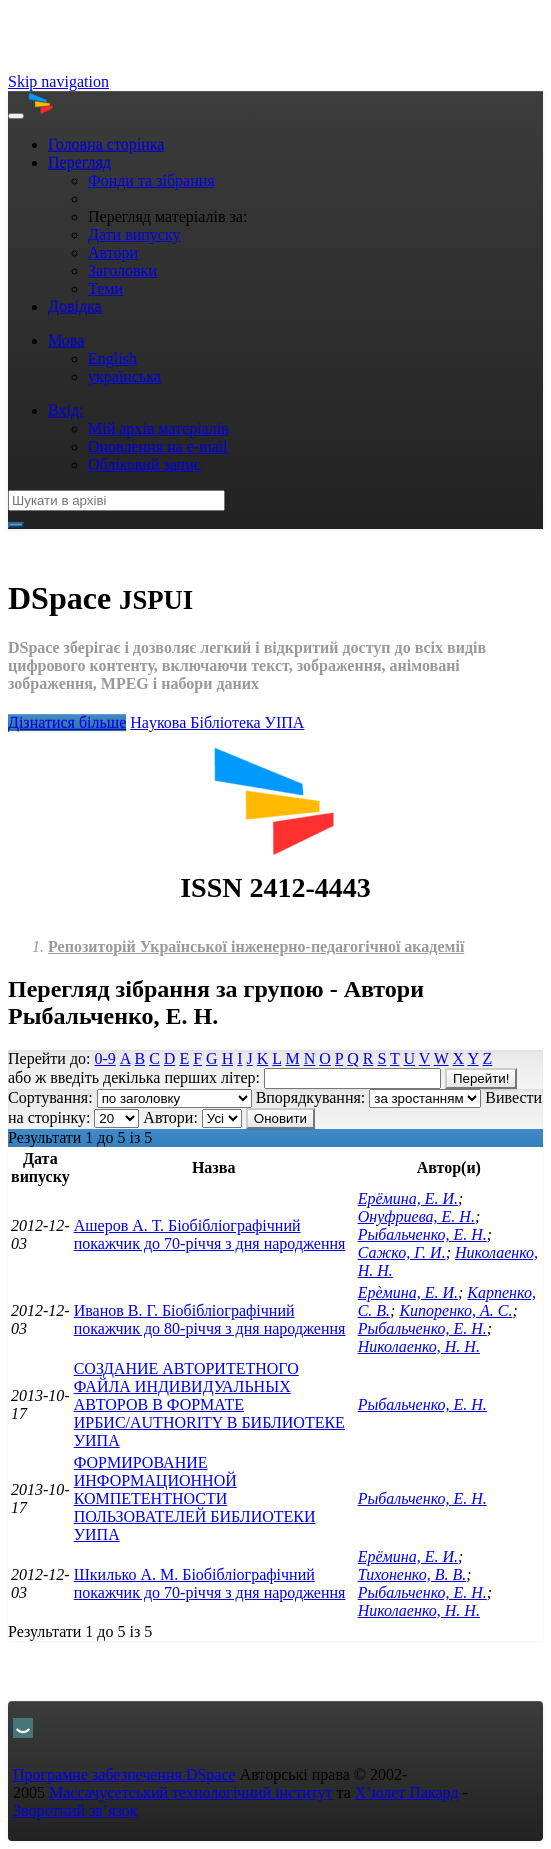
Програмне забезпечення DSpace (124, 1774)
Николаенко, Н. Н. (419, 1346)
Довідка (75, 306)
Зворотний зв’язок (75, 1810)
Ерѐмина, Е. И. (408, 1292)
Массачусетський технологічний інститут (191, 1792)
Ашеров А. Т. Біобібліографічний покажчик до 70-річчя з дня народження (210, 1234)
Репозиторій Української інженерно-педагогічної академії (256, 946)
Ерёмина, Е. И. (408, 1198)
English (112, 358)
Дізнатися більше (67, 722)
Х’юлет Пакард (407, 1792)
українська (124, 376)
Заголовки (122, 270)
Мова (66, 340)
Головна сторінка (106, 144)
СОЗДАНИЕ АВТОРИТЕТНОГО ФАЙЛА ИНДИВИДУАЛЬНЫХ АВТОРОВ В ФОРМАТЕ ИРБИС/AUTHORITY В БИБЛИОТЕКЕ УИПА (209, 1404)
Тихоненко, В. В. (412, 1574)
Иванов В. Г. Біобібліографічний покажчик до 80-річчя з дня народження (210, 1319)
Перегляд (79, 162)
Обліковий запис (144, 464)
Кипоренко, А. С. (455, 1310)
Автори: (170, 1117)
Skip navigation (58, 81)
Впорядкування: (311, 1097)
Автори (113, 252)
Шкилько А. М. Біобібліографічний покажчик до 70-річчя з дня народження (210, 1583)
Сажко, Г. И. (402, 1252)
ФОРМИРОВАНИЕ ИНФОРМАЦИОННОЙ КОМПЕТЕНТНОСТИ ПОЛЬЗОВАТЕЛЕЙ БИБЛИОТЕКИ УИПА (195, 1498)
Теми (105, 288)
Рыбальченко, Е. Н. (422, 1234)
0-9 (104, 1058)
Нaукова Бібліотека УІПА (217, 722)
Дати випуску (134, 234)
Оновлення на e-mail (158, 446)
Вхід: (66, 410)
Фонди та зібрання (151, 180)
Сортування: (50, 1097)
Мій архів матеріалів (158, 428)
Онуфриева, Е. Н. (416, 1216)
